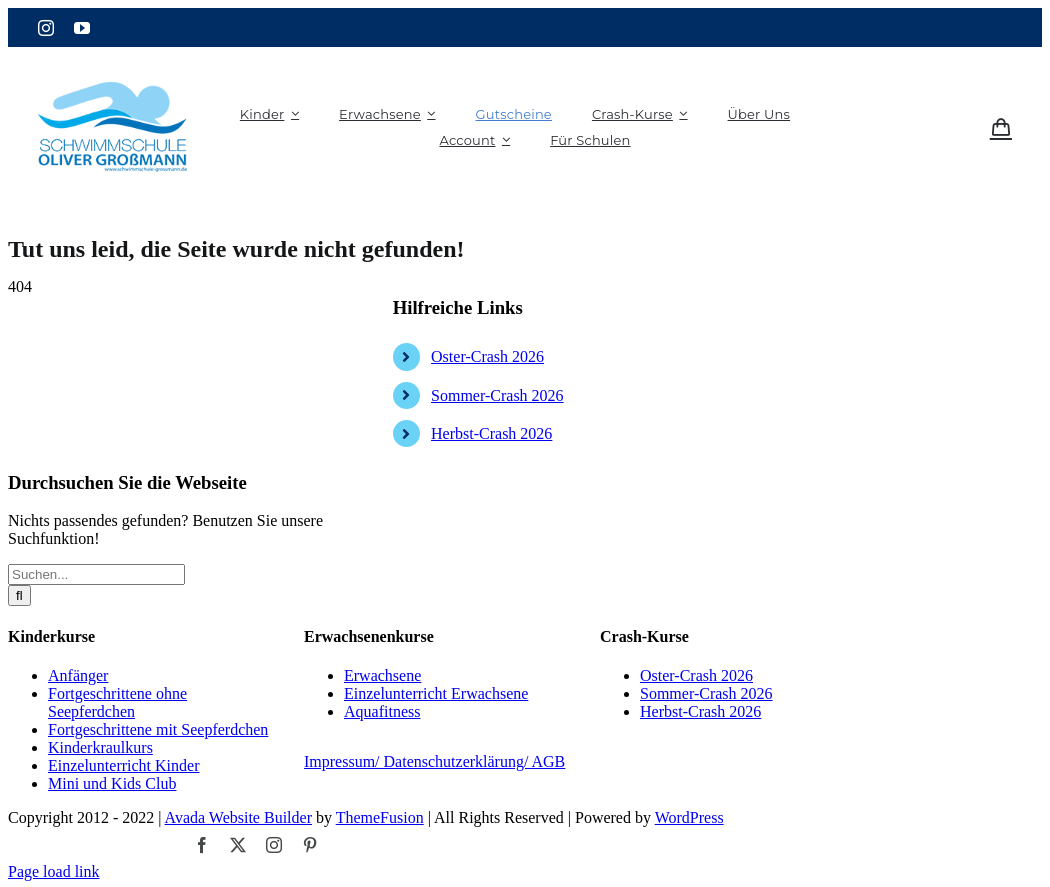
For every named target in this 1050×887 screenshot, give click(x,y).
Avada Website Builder (238, 817)
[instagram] (46, 28)
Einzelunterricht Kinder (124, 765)
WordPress (689, 817)
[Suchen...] (96, 574)
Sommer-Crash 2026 (497, 395)
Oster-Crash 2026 (487, 356)
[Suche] (19, 595)
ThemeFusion (380, 817)
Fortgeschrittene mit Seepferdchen (158, 729)
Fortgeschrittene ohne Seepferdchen (117, 702)
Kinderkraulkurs (100, 747)
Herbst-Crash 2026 (491, 433)
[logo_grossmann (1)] (112, 59)
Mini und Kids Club (112, 783)
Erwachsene (382, 675)
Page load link (54, 871)
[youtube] (82, 28)
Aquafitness (382, 711)
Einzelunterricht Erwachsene (436, 693)
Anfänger (78, 675)
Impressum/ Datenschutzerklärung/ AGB (434, 761)
